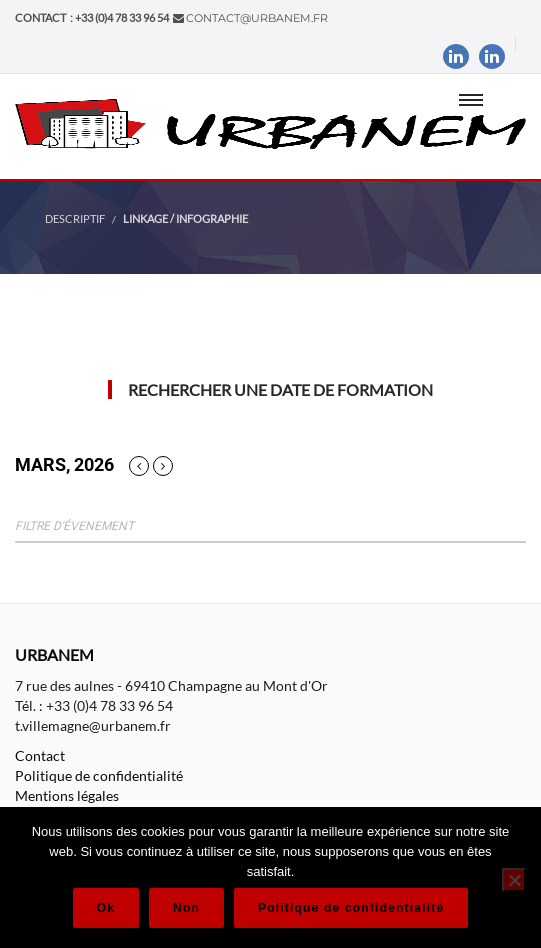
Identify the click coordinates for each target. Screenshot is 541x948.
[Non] (514, 880)
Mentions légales (67, 795)
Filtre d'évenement (74, 526)
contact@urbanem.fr (257, 18)
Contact (40, 755)
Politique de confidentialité (99, 775)
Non (186, 908)
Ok (106, 908)
